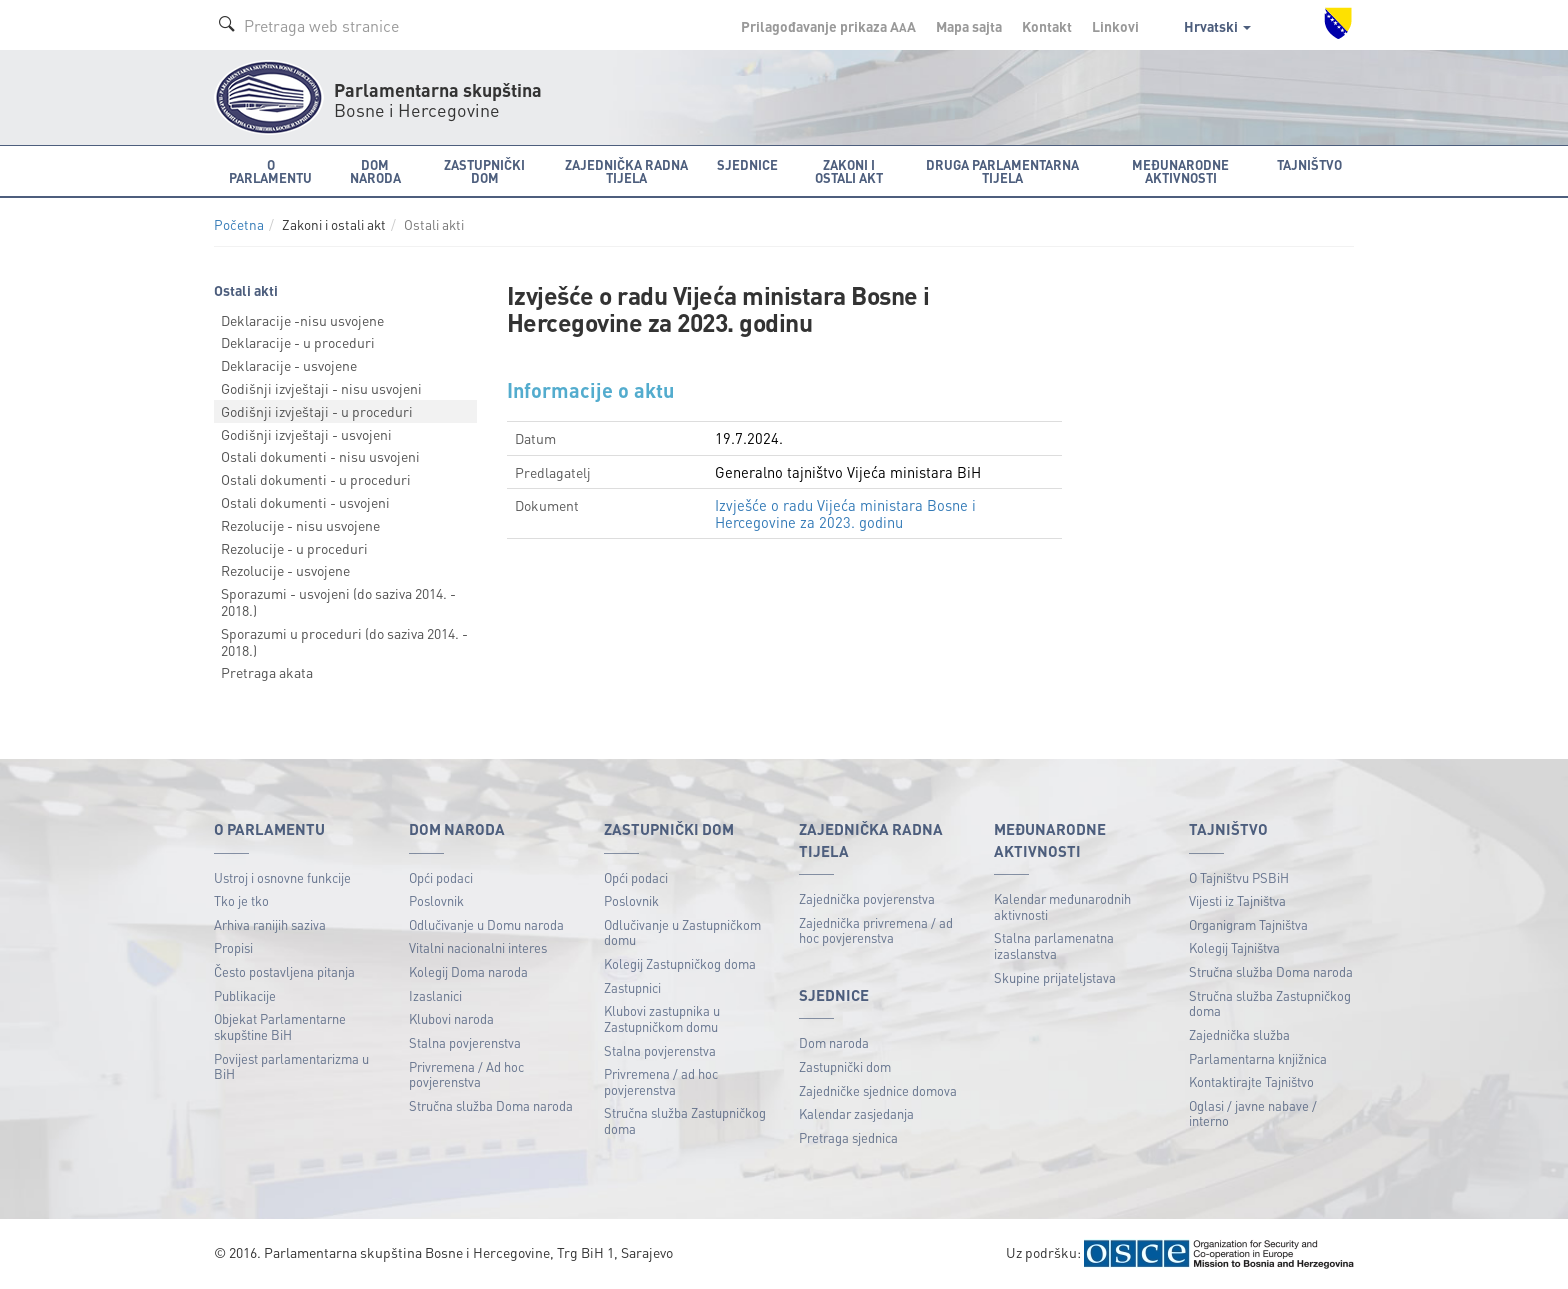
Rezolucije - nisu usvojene (300, 525)
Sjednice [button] (747, 164)
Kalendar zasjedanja (856, 1113)
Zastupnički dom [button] (484, 171)
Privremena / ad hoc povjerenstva (661, 1081)
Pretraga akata (267, 672)
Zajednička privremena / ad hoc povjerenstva (876, 930)
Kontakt (1047, 26)
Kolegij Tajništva (1234, 947)
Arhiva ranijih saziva (270, 924)
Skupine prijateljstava (1055, 977)
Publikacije (245, 995)
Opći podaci (441, 877)
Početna (239, 224)
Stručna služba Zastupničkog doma (685, 1120)
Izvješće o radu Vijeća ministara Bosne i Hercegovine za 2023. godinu (845, 513)
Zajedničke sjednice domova (878, 1090)
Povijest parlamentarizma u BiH (291, 1066)
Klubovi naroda (451, 1018)
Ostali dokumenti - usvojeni (305, 502)
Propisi (233, 947)
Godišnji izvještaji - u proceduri (317, 411)
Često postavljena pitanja (284, 971)
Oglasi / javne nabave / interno (1253, 1113)
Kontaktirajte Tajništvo (1251, 1081)
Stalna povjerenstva (465, 1042)
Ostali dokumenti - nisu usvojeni (320, 456)
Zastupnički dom (845, 1066)
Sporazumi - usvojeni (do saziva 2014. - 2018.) (338, 601)
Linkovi (1115, 26)
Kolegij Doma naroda (468, 971)
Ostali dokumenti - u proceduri (316, 479)
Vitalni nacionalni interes (478, 947)
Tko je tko (241, 900)
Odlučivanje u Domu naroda (486, 924)
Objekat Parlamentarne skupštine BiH (280, 1026)
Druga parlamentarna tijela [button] (1002, 171)
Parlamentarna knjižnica (1258, 1058)
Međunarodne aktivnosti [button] (1180, 171)
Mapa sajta (969, 26)
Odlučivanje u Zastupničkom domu (682, 932)
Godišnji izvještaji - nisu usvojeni (321, 388)
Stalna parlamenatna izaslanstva (1054, 945)
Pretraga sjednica (848, 1137)
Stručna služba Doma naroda (491, 1105)
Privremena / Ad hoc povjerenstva (466, 1074)
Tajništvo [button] (1309, 164)
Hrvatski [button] (1217, 26)
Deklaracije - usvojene (289, 365)
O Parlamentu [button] (270, 171)
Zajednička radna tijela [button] (626, 171)
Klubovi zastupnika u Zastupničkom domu (662, 1018)
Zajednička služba (1239, 1034)
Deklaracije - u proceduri (298, 342)
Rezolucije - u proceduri (294, 548)
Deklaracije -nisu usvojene (302, 320)
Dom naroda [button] (375, 171)
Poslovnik (436, 900)
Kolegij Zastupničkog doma (680, 963)
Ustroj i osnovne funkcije (282, 877)
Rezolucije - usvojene (285, 570)
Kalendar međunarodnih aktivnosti (1062, 906)
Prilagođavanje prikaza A (828, 26)
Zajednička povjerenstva (867, 898)
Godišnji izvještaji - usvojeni (306, 434)
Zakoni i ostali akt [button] (849, 171)
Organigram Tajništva (1248, 924)
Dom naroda (834, 1042)
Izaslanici (435, 995)
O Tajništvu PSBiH (1239, 877)
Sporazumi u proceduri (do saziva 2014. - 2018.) (344, 641)
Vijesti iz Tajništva (1237, 900)
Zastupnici (632, 987)
